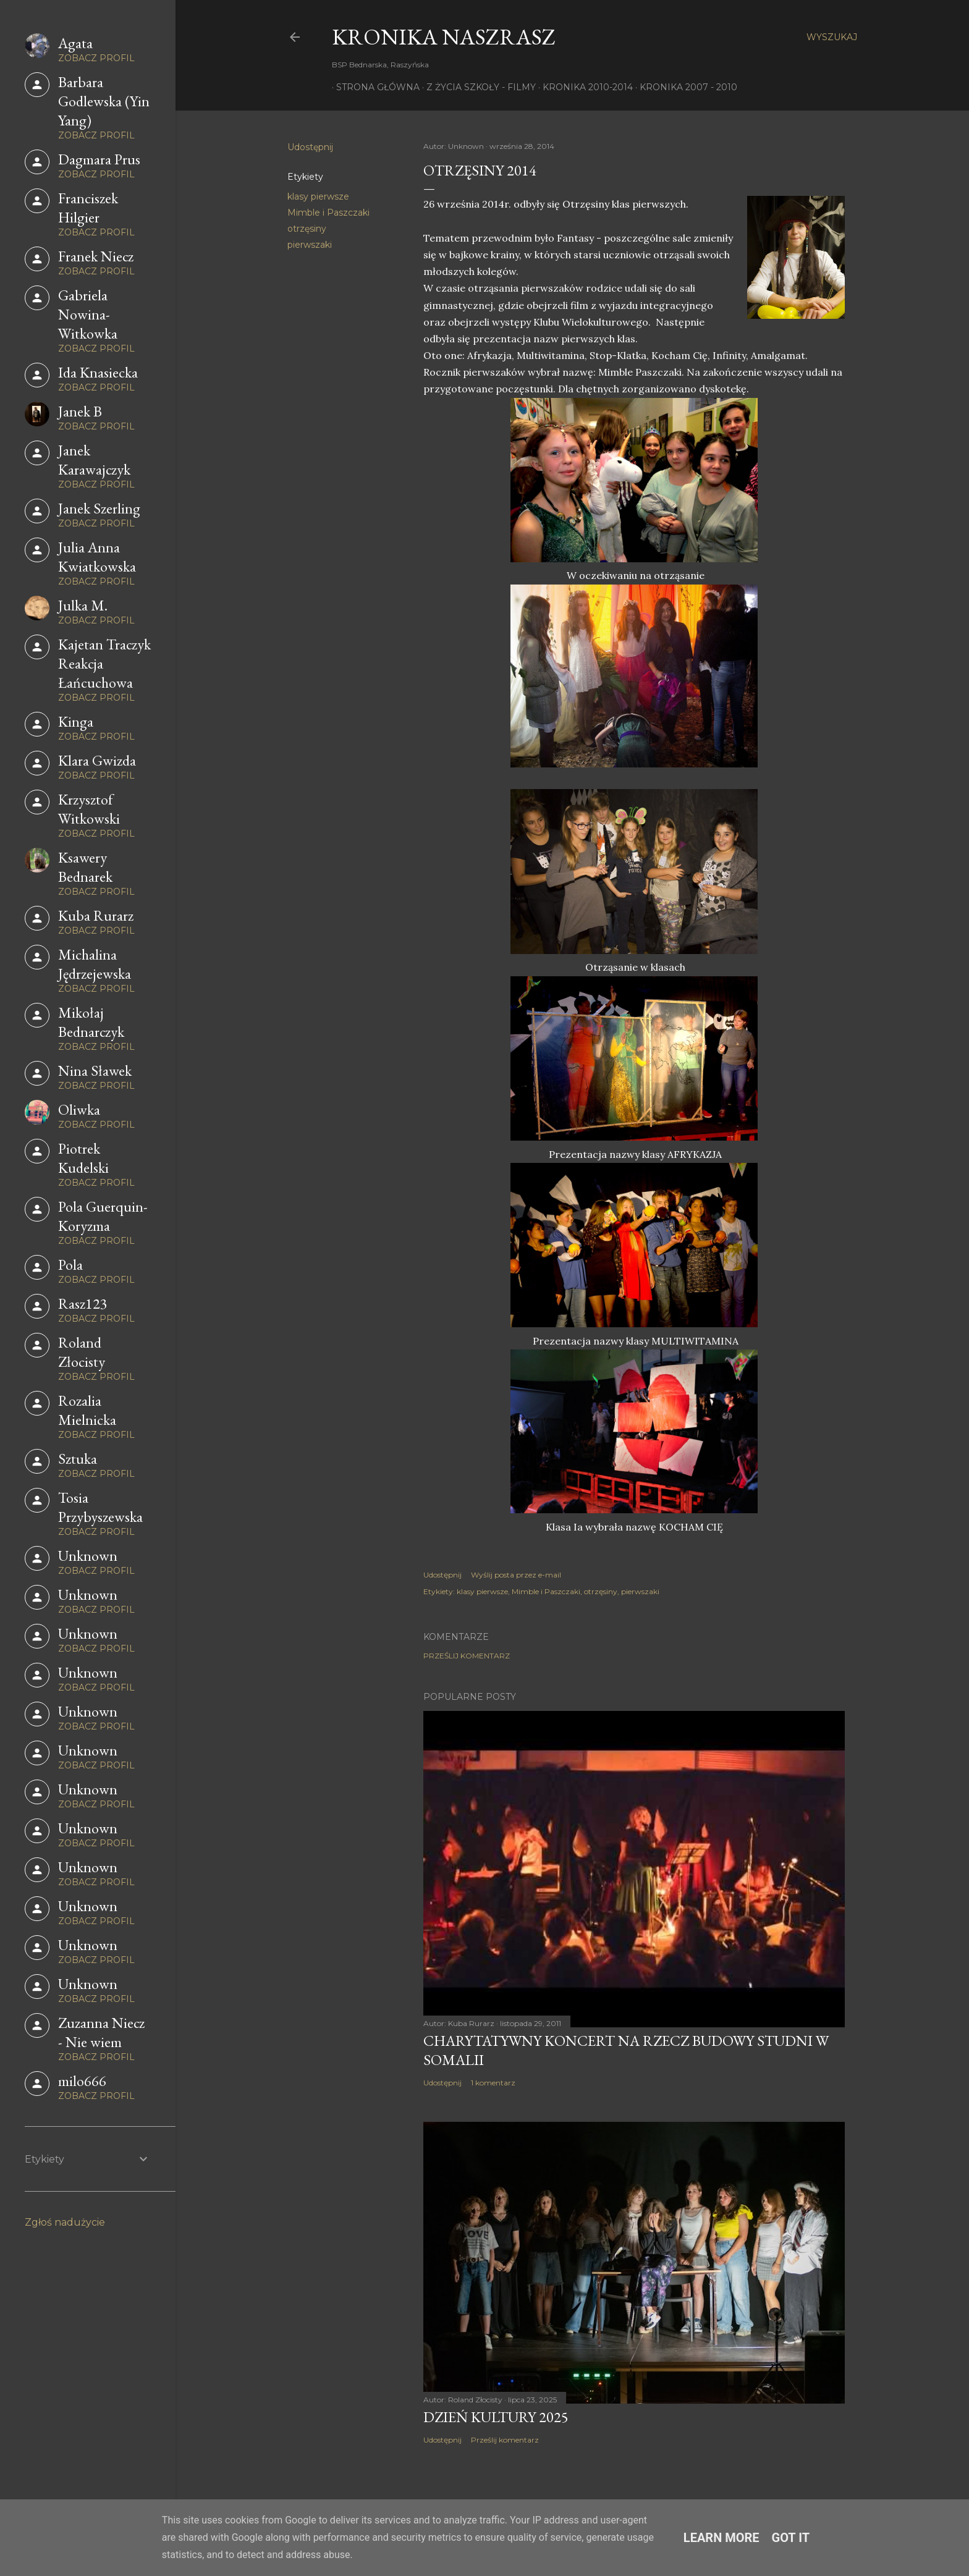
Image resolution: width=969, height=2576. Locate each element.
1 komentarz (493, 2082)
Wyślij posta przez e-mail (516, 1574)
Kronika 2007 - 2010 (684, 87)
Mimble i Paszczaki (328, 212)
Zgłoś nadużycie (65, 2222)
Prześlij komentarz (466, 1655)
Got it (791, 2537)
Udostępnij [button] (310, 147)
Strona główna (373, 87)
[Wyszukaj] (831, 37)
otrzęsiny (306, 228)
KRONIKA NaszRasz (444, 36)
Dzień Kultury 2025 (496, 2416)
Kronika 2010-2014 (583, 87)
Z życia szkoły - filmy (476, 87)
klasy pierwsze (318, 196)
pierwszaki (309, 244)
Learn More (721, 2537)
